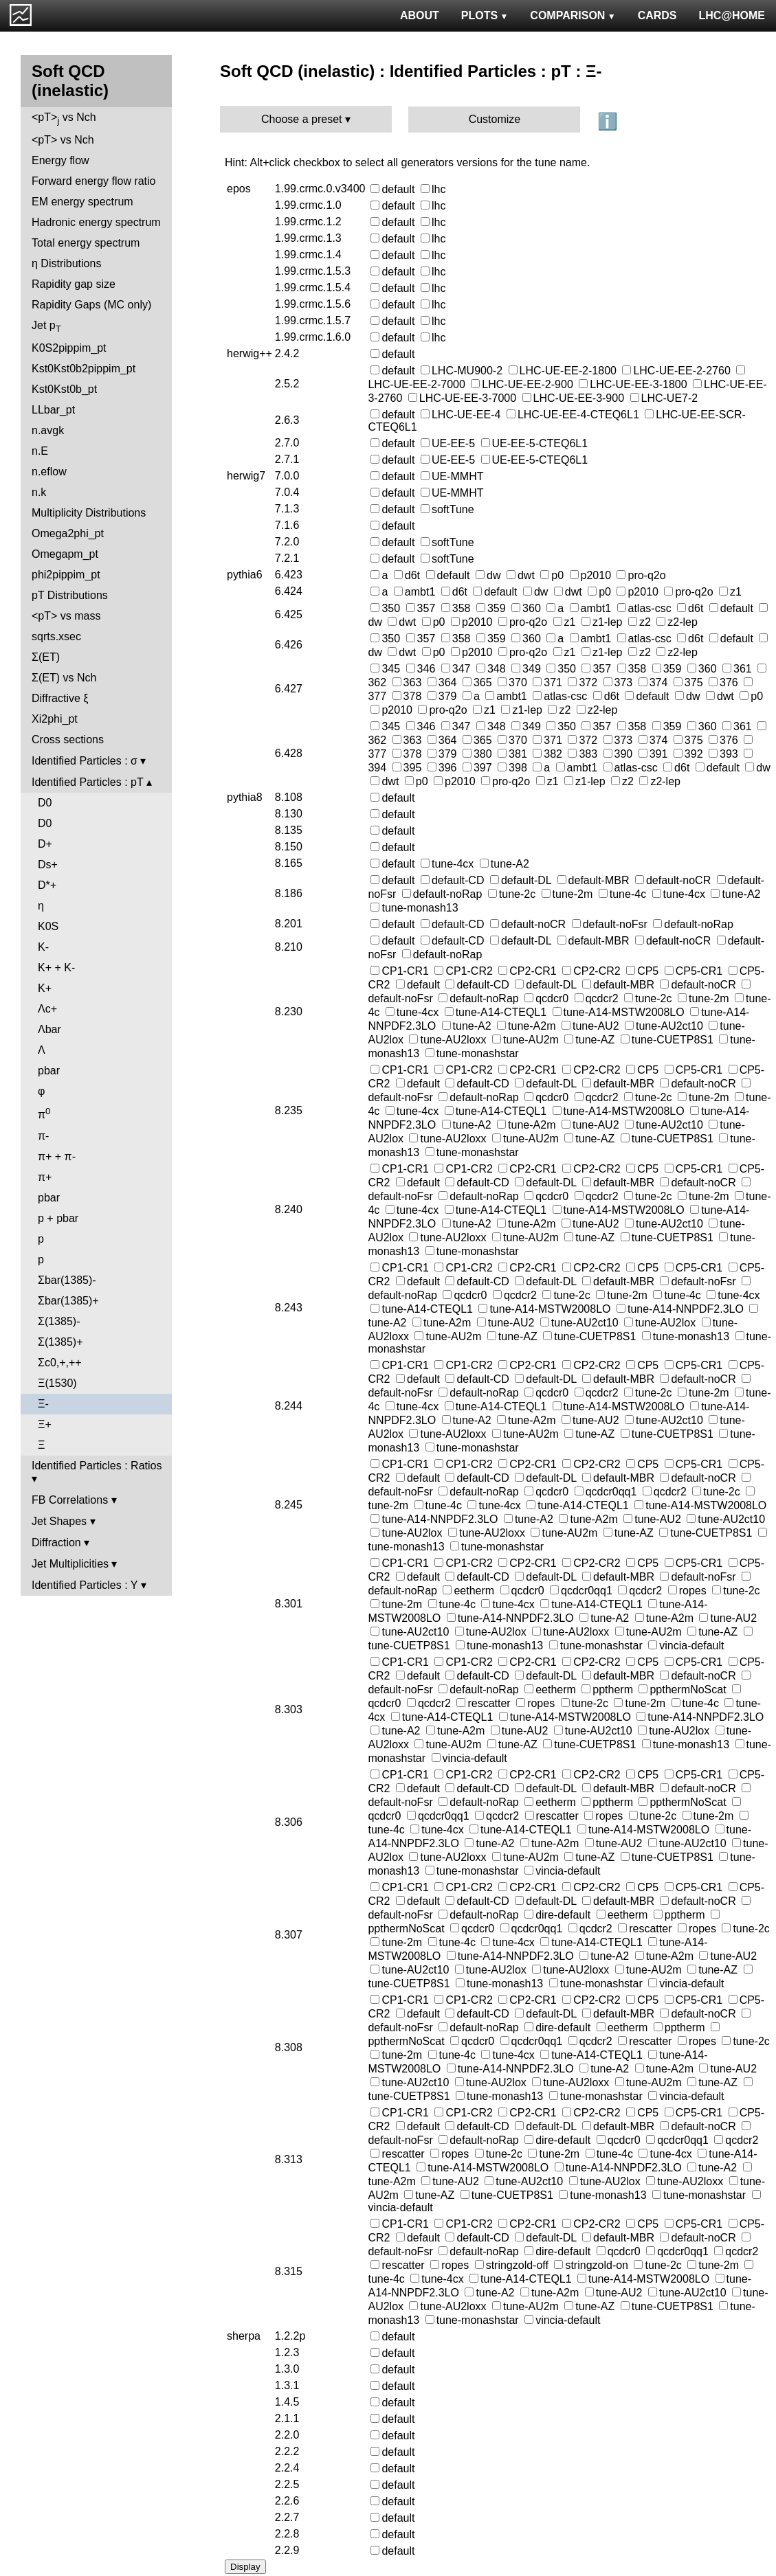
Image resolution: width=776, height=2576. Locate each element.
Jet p (46, 326)
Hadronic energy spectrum (96, 222)
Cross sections (68, 739)
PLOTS (485, 15)
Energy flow (60, 160)
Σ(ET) (46, 657)
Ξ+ (45, 1424)
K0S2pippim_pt (69, 348)
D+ (45, 844)
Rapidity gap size (73, 284)
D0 (45, 803)
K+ (45, 988)
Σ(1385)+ (60, 1342)
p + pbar (58, 1218)
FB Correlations (70, 1500)
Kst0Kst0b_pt (64, 389)
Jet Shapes (59, 1521)
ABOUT (419, 15)
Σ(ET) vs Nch (64, 677)
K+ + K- (56, 967)
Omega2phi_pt (68, 533)
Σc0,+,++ (60, 1362)
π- (43, 1136)
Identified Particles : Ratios (97, 1465)
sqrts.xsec (56, 636)
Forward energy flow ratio (94, 181)
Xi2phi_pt (55, 719)
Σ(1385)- (59, 1321)
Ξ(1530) (57, 1383)
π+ (45, 1177)
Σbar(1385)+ (68, 1301)
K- (43, 947)
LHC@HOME (732, 15)
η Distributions (66, 263)
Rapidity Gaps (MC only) (91, 304)
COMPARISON (572, 15)
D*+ (47, 885)
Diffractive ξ (60, 698)
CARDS (657, 15)
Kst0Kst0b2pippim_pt (83, 368)
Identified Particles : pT (87, 782)
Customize (495, 119)
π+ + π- (57, 1156)
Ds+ (48, 864)
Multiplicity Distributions (89, 513)
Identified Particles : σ (84, 761)
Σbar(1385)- (67, 1280)
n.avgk (48, 430)
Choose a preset (301, 119)
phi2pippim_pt (66, 574)
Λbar (49, 1029)
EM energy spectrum (82, 201)
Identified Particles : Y (84, 1585)
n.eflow (49, 471)
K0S (48, 926)
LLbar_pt (53, 410)
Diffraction (56, 1542)
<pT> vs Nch (64, 118)
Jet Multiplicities (70, 1564)
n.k (39, 492)
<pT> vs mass (66, 616)
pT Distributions (70, 595)
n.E (40, 451)
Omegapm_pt (65, 554)
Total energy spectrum (86, 243)
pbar (49, 1070)
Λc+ (47, 1009)
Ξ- (43, 1404)
